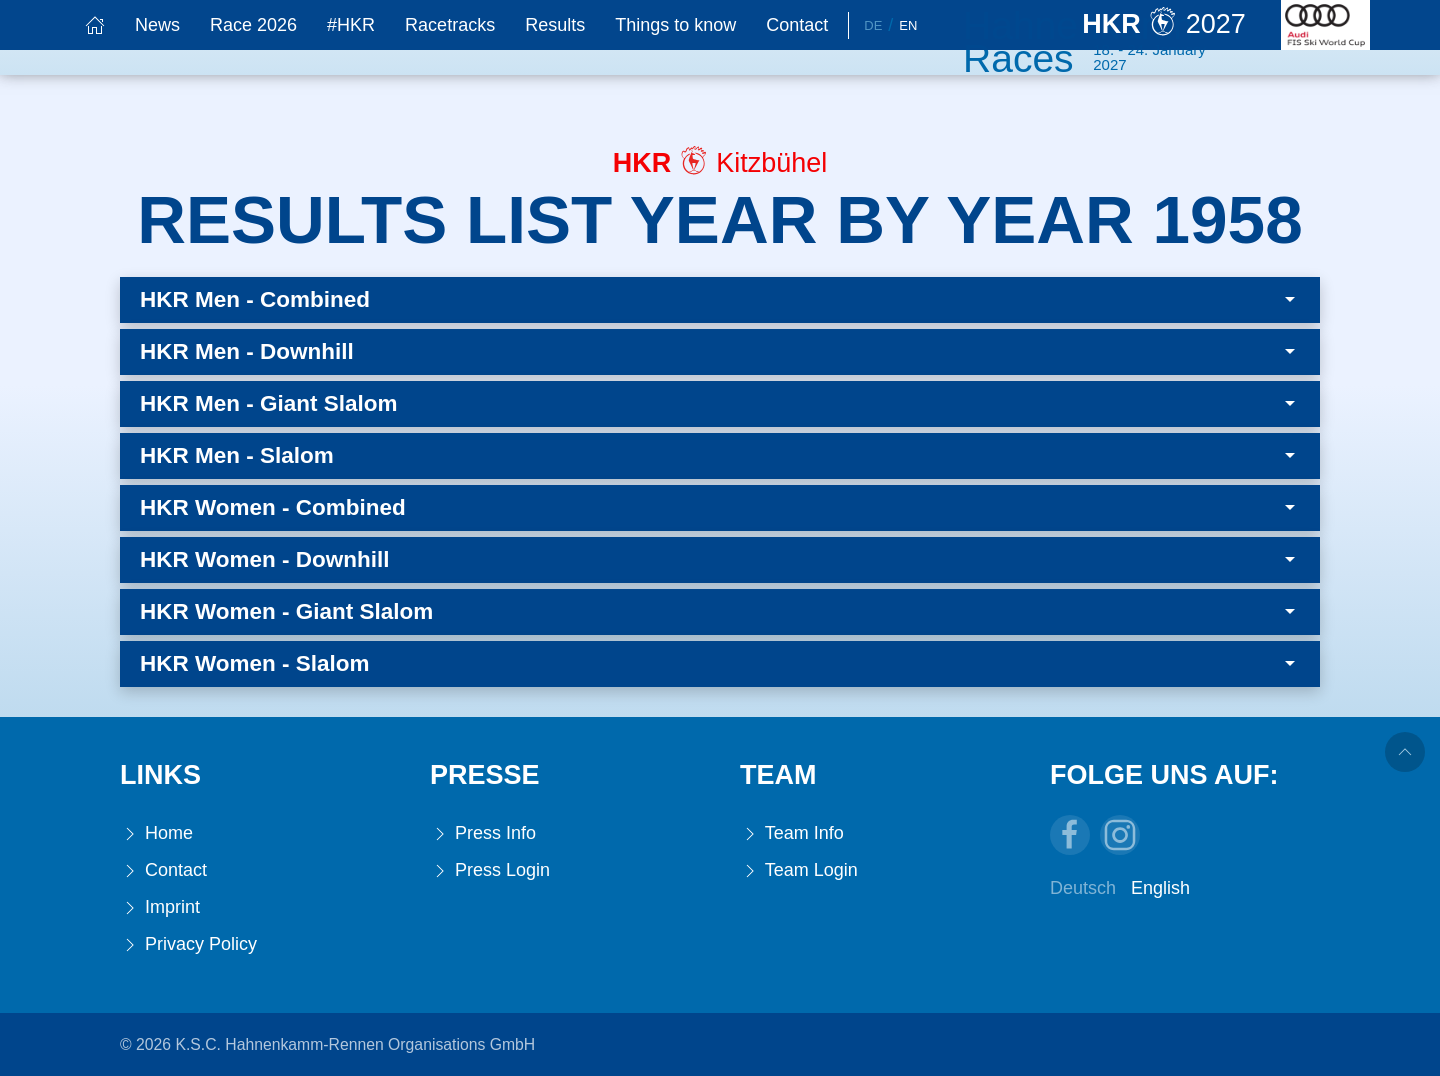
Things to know (675, 25)
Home (156, 833)
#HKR (351, 25)
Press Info (483, 833)
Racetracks (450, 25)
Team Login (799, 870)
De (873, 25)
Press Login (490, 870)
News (157, 25)
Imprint (160, 907)
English (1160, 888)
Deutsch (1083, 888)
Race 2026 (253, 25)
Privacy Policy (188, 944)
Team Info (792, 833)
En (908, 25)
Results (555, 25)
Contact (797, 25)
